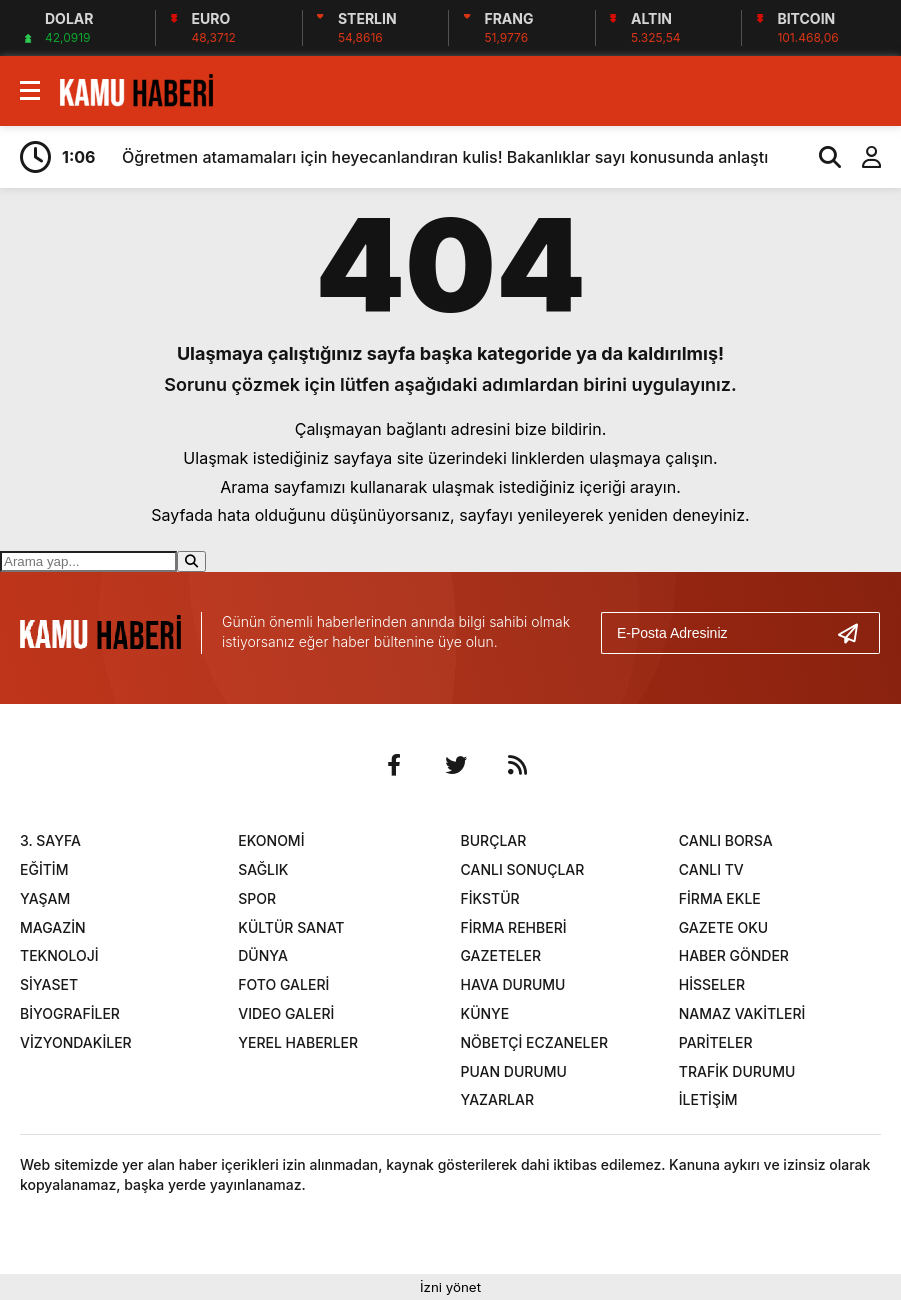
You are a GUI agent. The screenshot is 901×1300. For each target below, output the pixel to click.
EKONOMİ (271, 840)
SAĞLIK (263, 869)
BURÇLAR (494, 840)
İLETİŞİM (708, 1099)
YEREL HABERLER (298, 1042)
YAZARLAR (498, 1099)
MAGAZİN (53, 927)
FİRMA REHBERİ (514, 927)
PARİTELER (716, 1042)
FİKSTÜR (490, 898)
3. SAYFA (50, 840)
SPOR (257, 898)
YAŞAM (45, 898)
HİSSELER (712, 984)
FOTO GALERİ (283, 984)
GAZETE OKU (723, 927)
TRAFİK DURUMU (737, 1071)
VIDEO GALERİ (286, 1013)
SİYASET (49, 984)
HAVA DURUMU (513, 984)
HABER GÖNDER (734, 955)
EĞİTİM (44, 869)
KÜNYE (485, 1013)
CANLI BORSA (726, 840)
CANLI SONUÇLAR (523, 869)
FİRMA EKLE (720, 898)
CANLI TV (711, 869)
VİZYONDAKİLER (76, 1042)
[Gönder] (856, 633)
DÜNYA (263, 955)
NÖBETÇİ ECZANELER (535, 1042)
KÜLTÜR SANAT (291, 927)
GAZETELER (501, 955)
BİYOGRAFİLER (70, 1013)
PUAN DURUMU (514, 1071)
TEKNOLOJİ (59, 955)
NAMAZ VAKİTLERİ (742, 1013)
